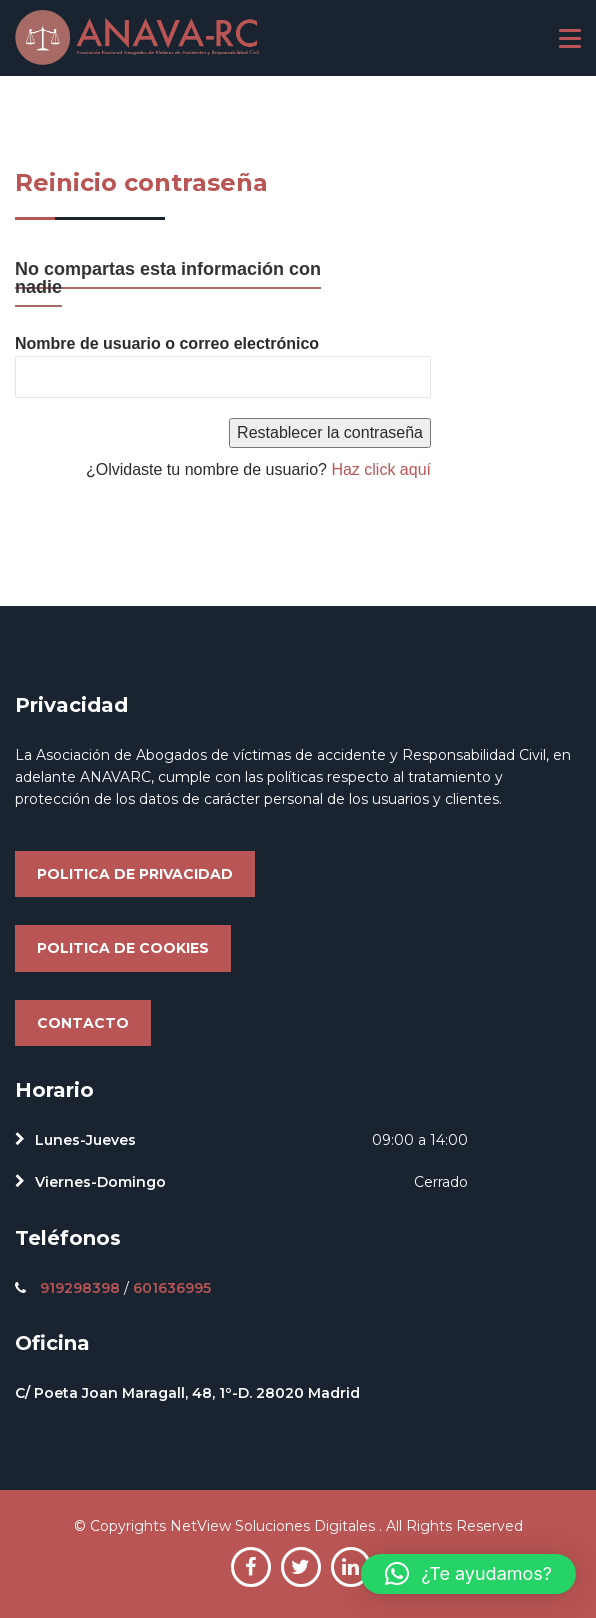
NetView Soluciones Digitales (274, 1526)
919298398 (80, 1288)
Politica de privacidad (135, 874)
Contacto (83, 1023)
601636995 (172, 1288)
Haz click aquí (381, 469)
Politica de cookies (123, 948)
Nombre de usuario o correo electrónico (167, 343)
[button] (468, 1574)
